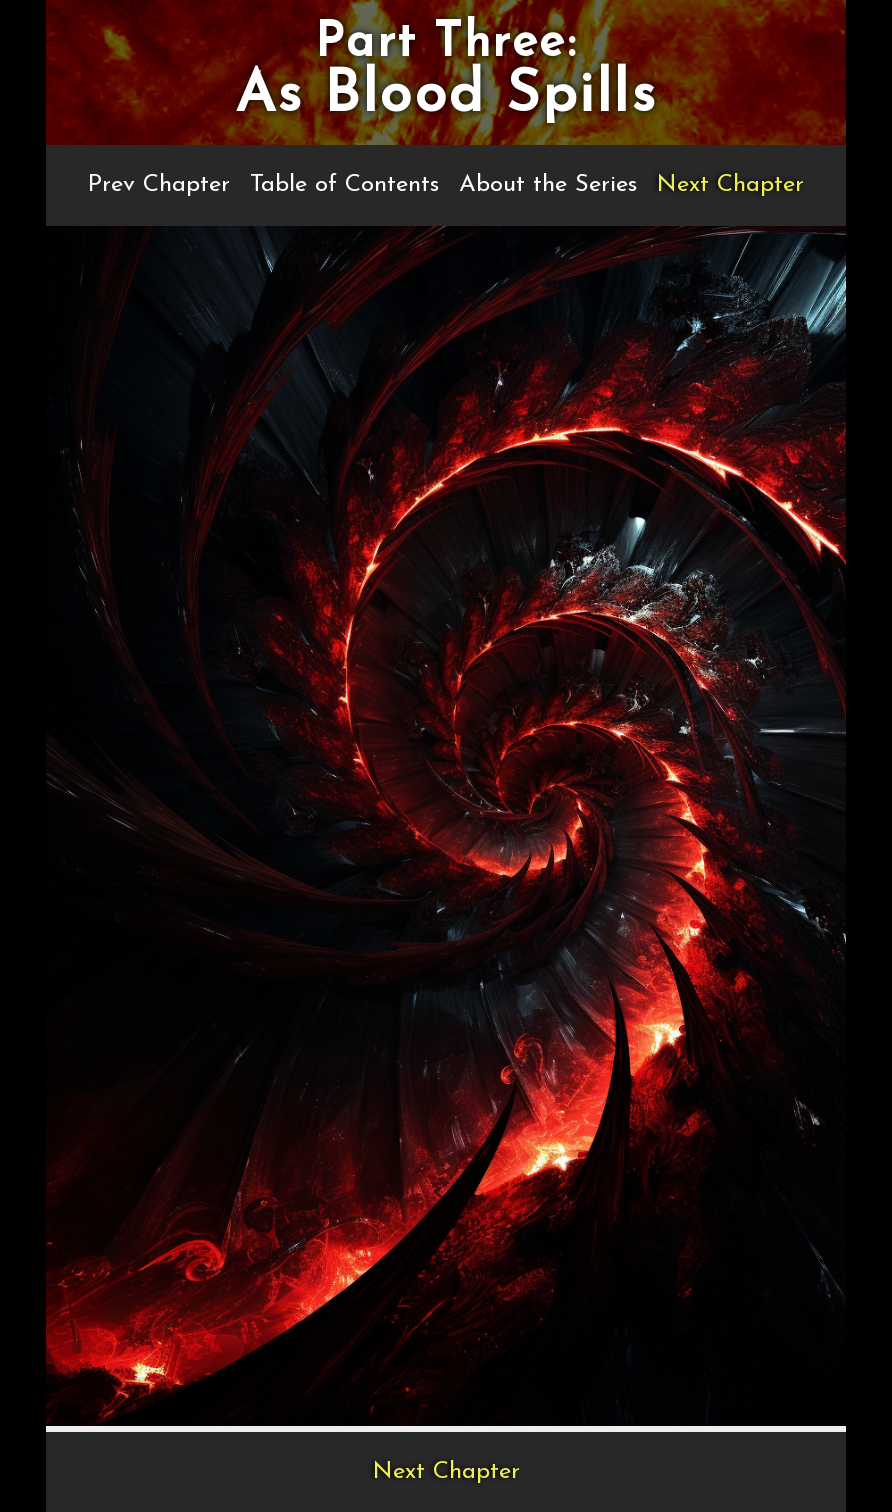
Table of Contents (344, 185)
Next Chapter (730, 185)
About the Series (548, 185)
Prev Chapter (159, 185)
